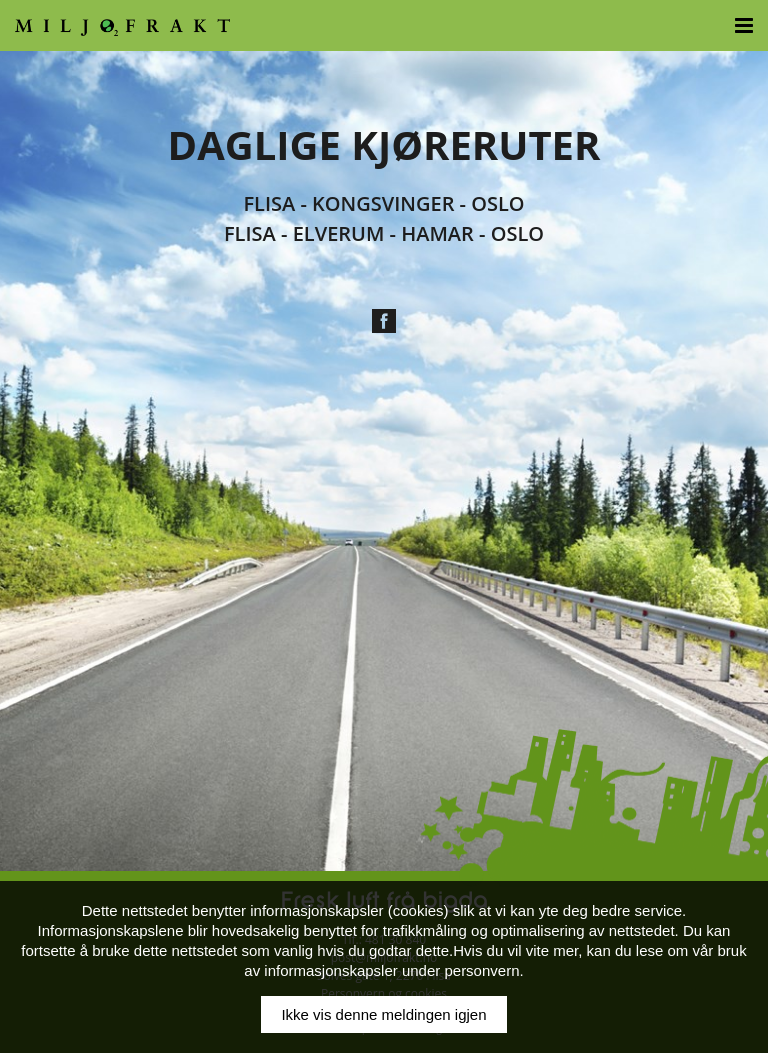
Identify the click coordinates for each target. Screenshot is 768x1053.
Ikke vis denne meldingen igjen (383, 1014)
